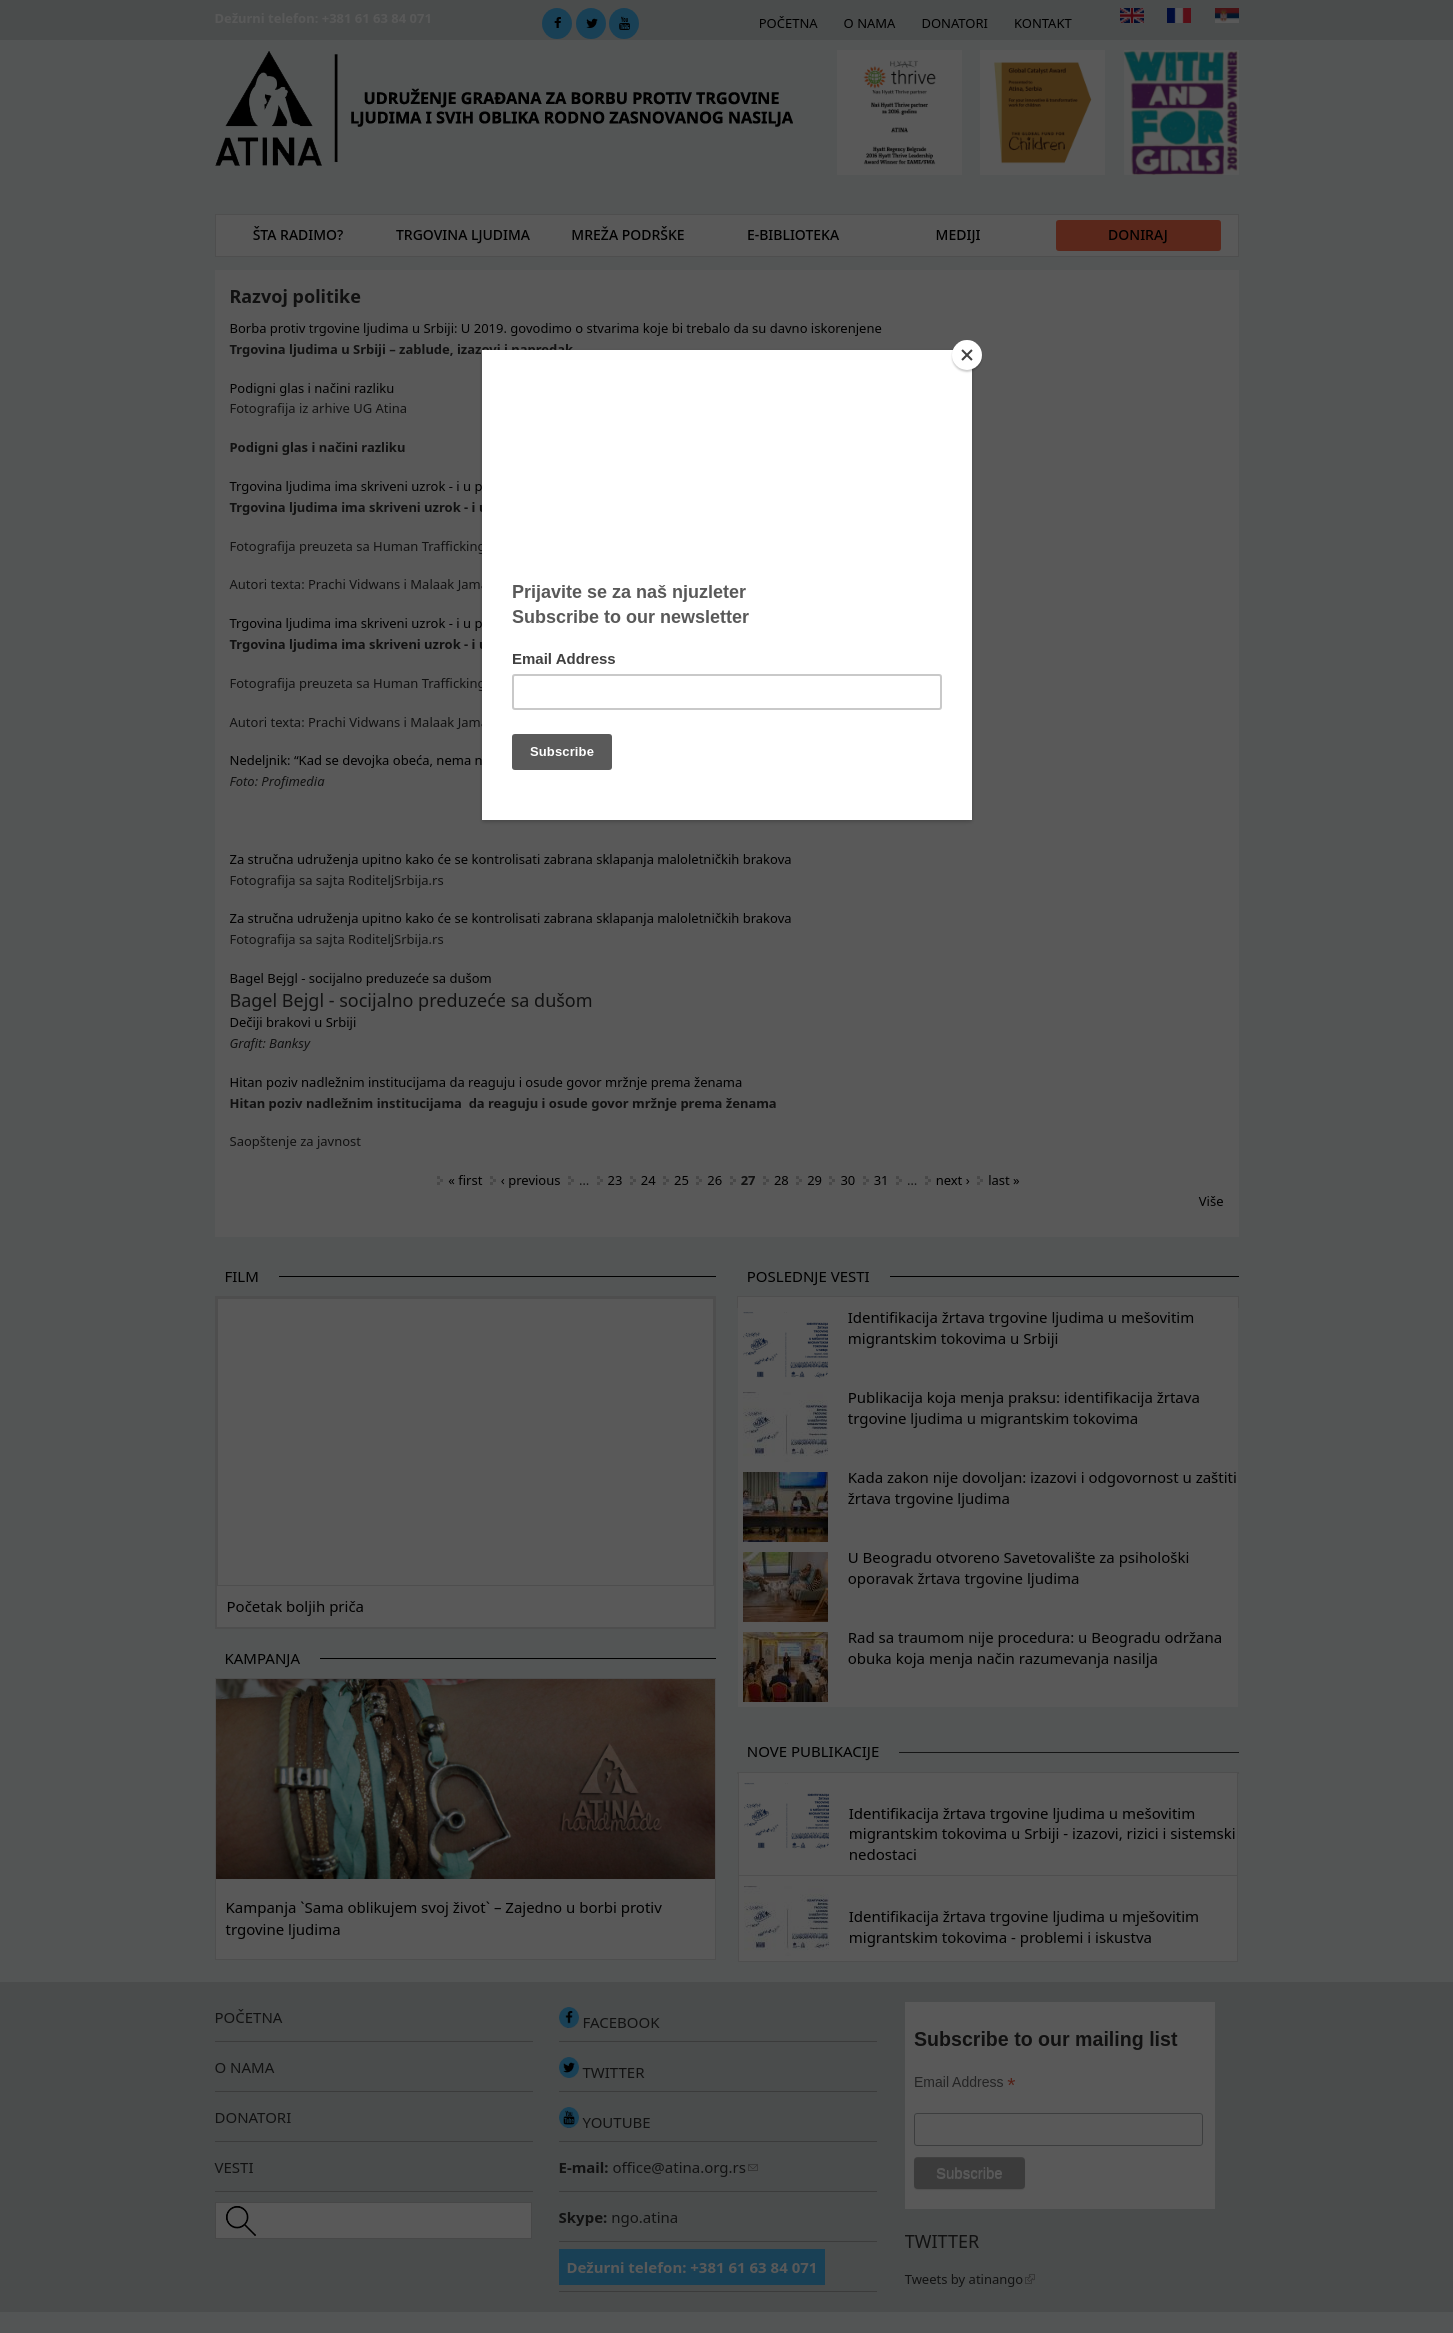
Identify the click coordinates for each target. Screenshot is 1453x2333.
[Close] (967, 355)
